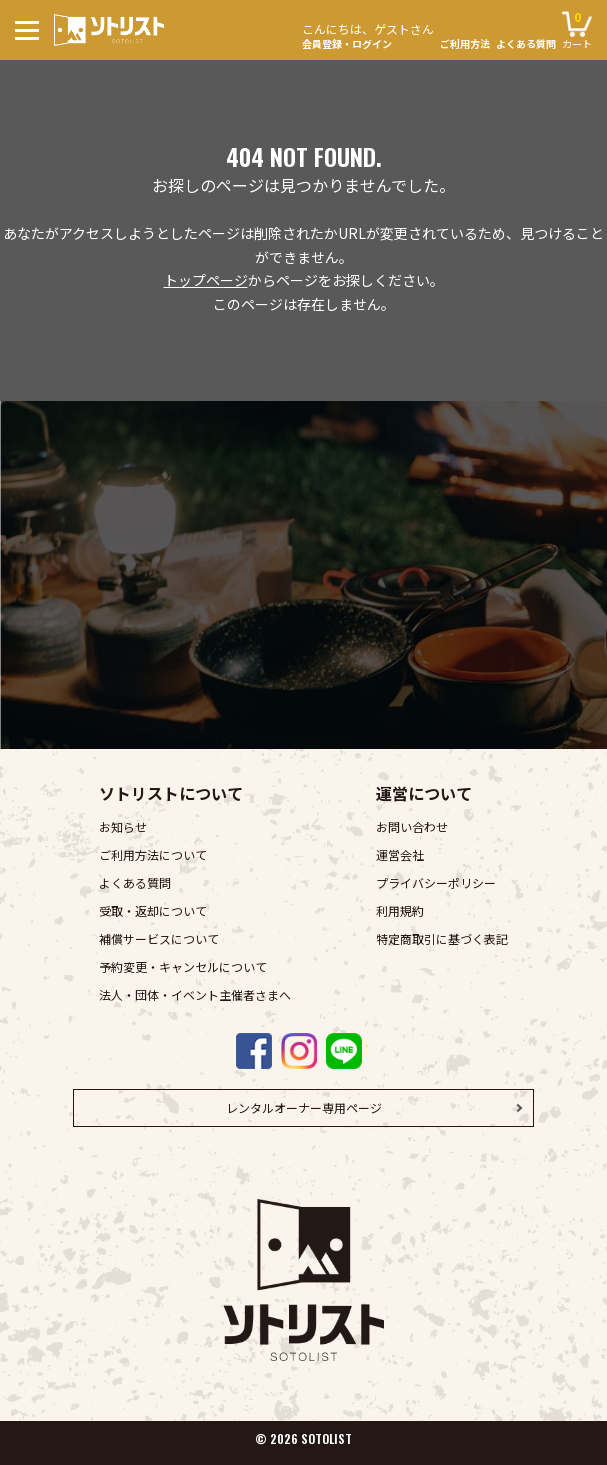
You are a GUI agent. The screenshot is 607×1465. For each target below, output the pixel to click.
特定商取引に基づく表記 (442, 938)
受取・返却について (153, 910)
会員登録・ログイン (368, 33)
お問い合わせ (412, 826)
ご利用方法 (465, 44)
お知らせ (123, 826)
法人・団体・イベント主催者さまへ (195, 994)
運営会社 (400, 854)
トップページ (206, 280)
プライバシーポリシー (436, 882)
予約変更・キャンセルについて (183, 966)
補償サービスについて (159, 938)
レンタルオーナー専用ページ (304, 1107)
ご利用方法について (153, 854)
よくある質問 (526, 44)
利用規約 (400, 910)
